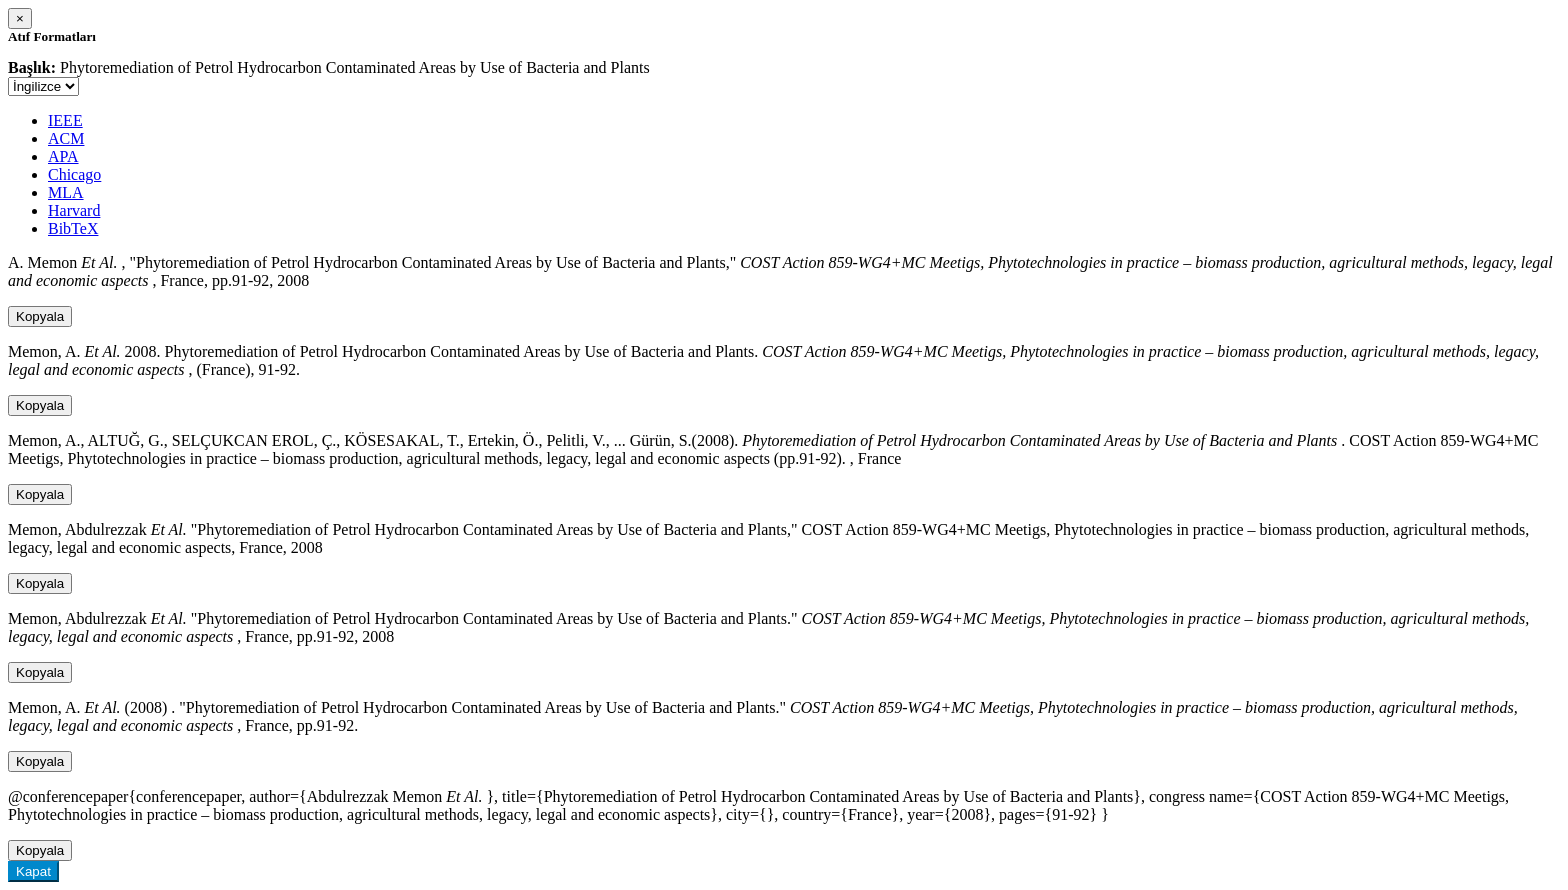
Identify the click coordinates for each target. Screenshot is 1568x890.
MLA (66, 192)
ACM (66, 138)
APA (63, 156)
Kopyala (40, 316)
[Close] (20, 18)
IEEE (65, 120)
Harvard (74, 210)
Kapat (33, 871)
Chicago (74, 174)
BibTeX (73, 228)
